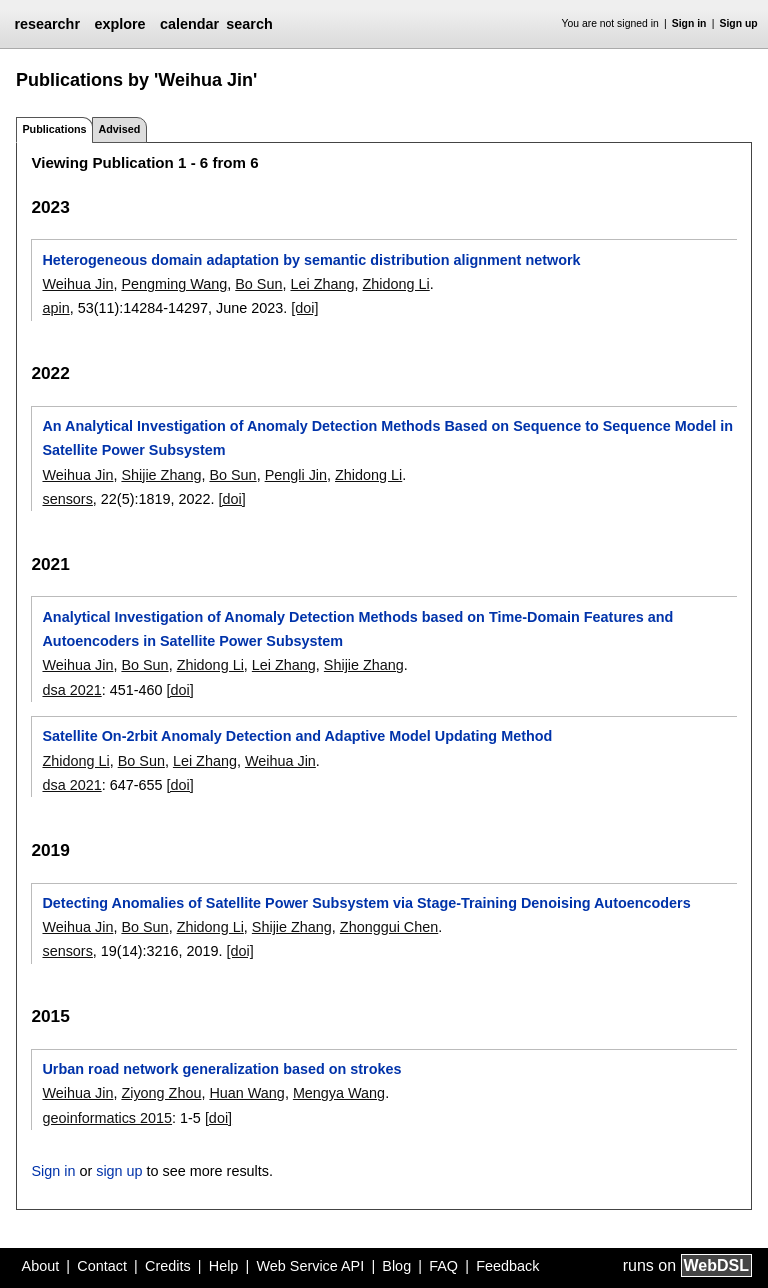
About (41, 1266)
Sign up (739, 23)
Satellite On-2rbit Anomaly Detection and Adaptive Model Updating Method (297, 736)
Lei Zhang (322, 284)
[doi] (304, 308)
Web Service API (310, 1266)
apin (55, 308)
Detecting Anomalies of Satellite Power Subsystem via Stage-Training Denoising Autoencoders (366, 903)
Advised (119, 129)
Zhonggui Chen (389, 927)
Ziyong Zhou (161, 1093)
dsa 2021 (71, 690)
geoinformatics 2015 (107, 1118)
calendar (189, 24)
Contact (102, 1266)
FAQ (443, 1266)
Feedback (507, 1266)
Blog (396, 1266)
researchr (47, 24)
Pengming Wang (174, 284)
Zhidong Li (396, 284)
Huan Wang (246, 1093)
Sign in (689, 23)
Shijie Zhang (161, 475)
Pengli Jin (296, 475)
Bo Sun (258, 284)
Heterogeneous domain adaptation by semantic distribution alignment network (311, 260)
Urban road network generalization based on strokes (221, 1069)
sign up (119, 1171)
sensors (67, 499)
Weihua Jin (77, 284)
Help (224, 1266)
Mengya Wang (339, 1093)
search (249, 24)
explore (119, 24)
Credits (168, 1266)
